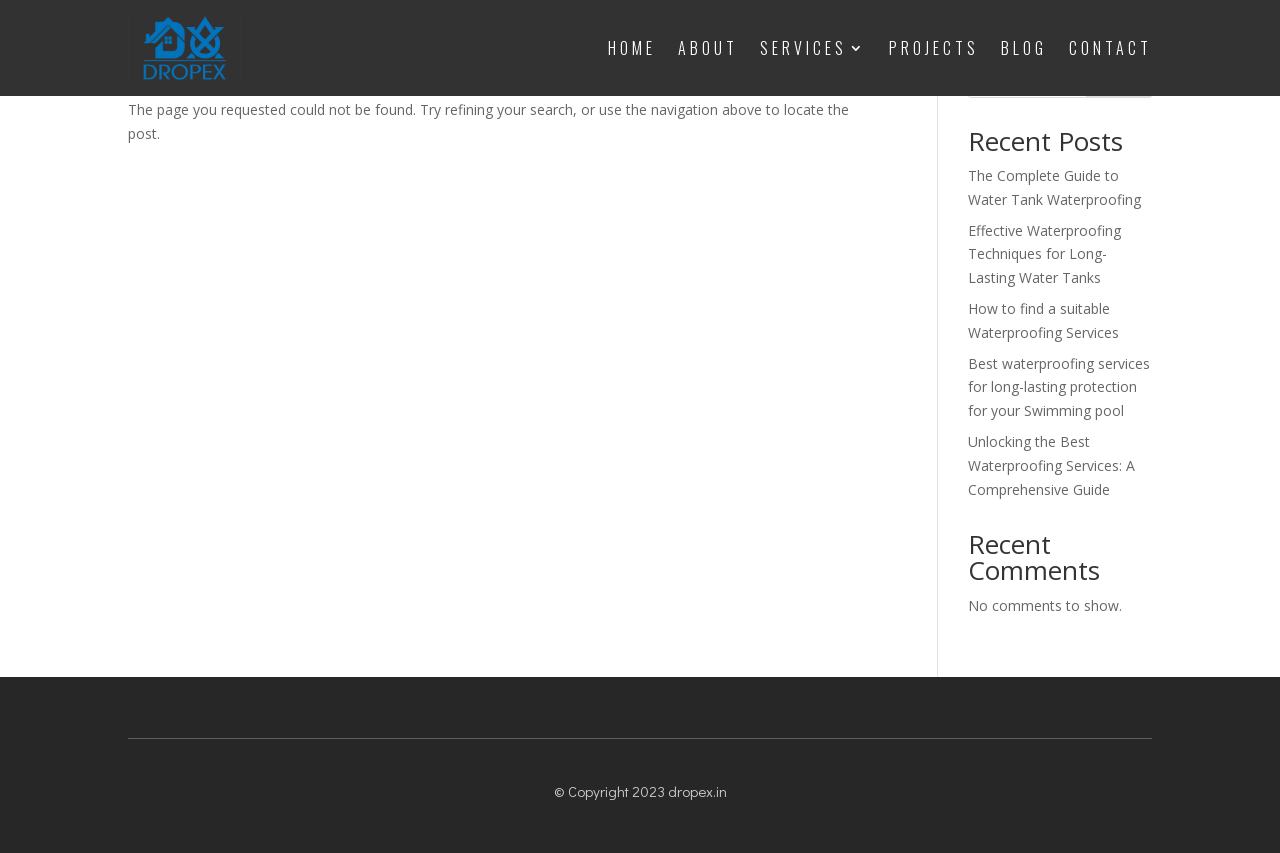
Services (803, 48)
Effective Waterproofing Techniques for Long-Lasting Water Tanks (1044, 254)
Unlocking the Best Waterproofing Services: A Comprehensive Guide (1051, 465)
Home (632, 48)
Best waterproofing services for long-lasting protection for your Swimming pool (1059, 387)
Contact (1110, 48)
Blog (1024, 48)
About (708, 48)
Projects (934, 48)
